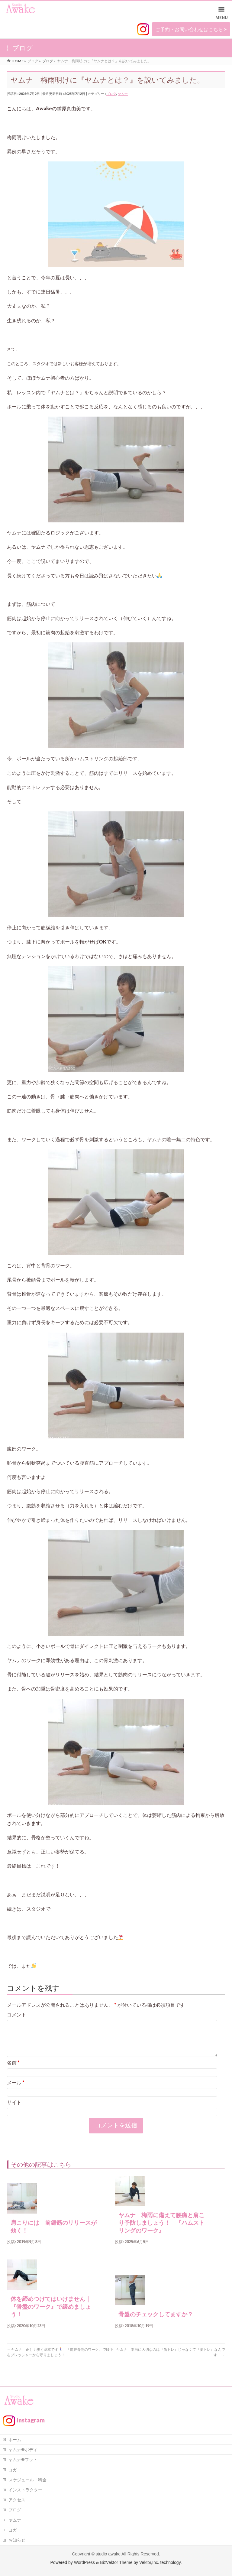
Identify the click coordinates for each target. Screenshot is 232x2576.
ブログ (111, 94)
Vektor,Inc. (149, 2562)
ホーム (14, 2439)
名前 (13, 2070)
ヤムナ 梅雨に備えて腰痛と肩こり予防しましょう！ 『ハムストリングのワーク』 (161, 2230)
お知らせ (16, 2540)
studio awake (108, 2554)
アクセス (16, 2500)
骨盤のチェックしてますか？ (155, 2321)
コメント (16, 2014)
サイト (14, 2109)
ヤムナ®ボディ (22, 2449)
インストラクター (25, 2490)
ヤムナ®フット (22, 2459)
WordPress (84, 2562)
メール (15, 2090)
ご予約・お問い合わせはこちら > (191, 29)
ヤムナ (123, 94)
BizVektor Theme (116, 2562)
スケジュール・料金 (27, 2480)
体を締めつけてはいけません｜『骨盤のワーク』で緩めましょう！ (51, 2314)
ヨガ (12, 2470)
